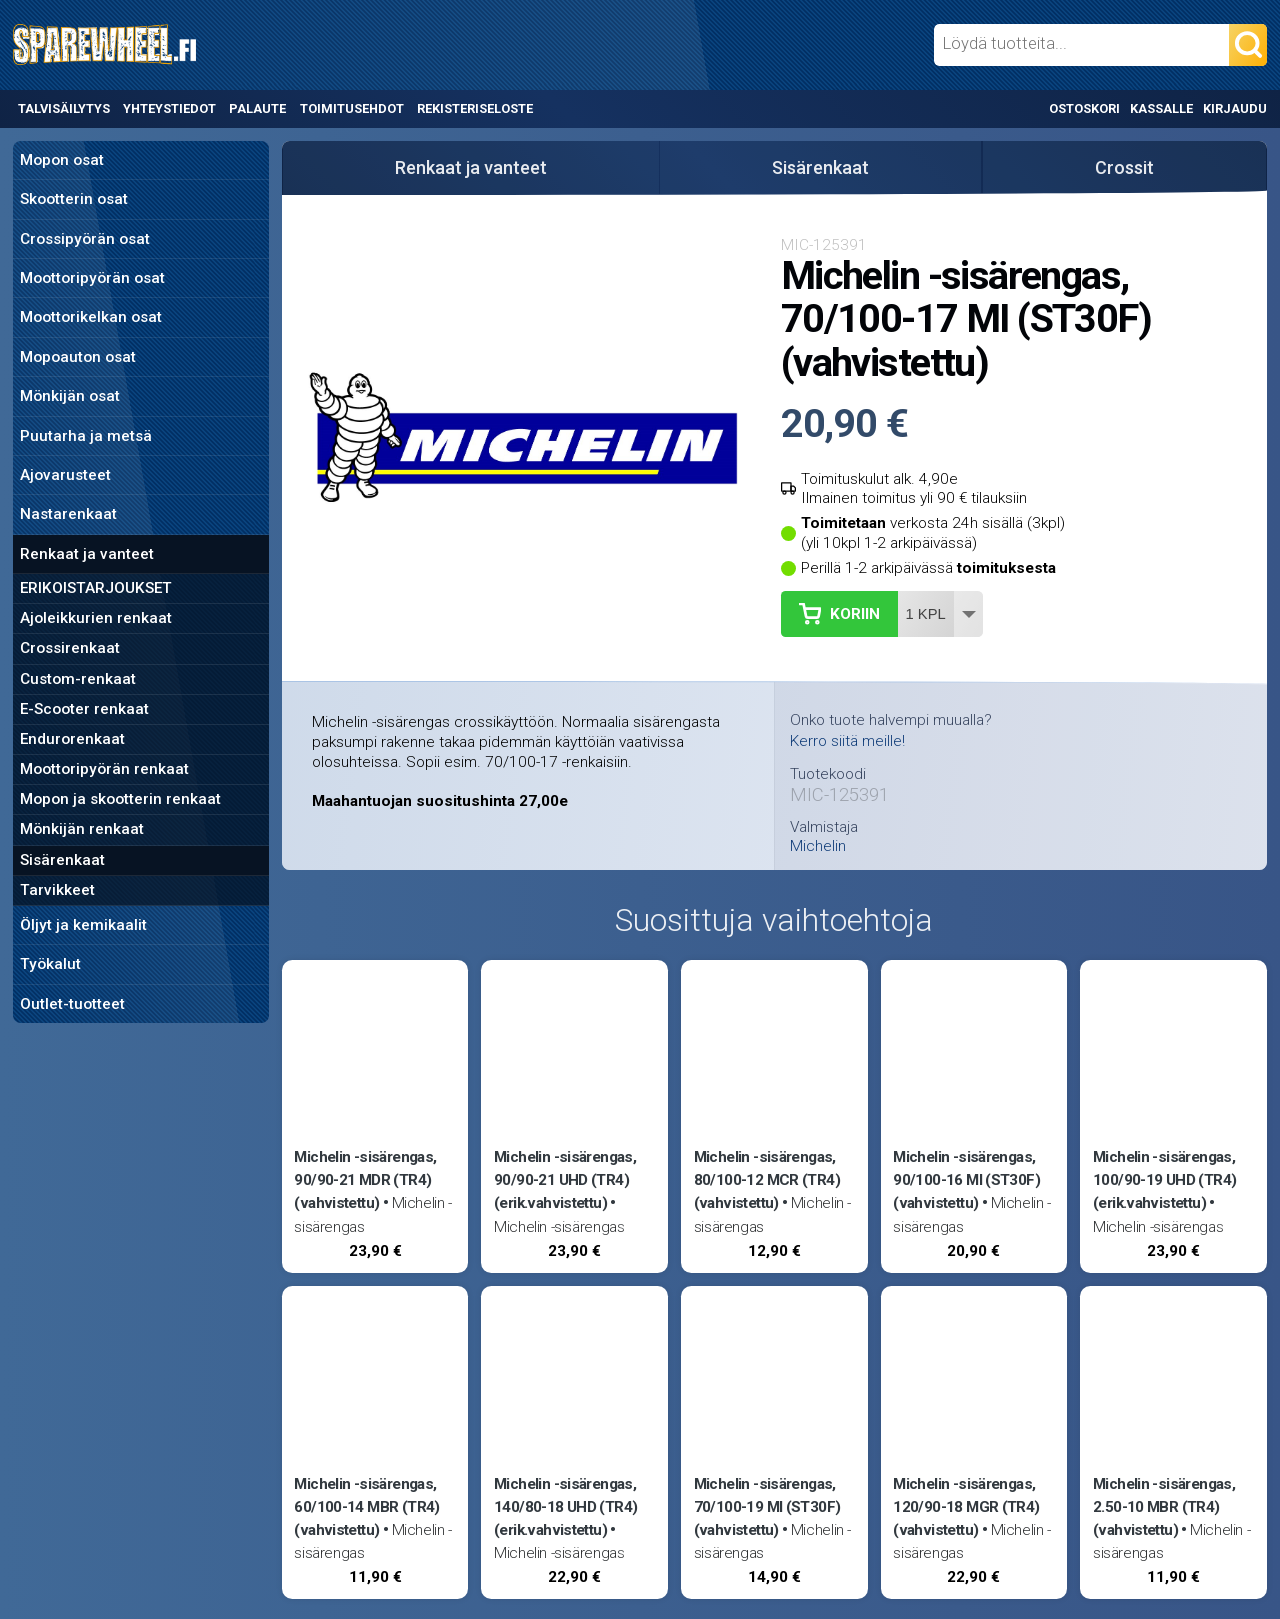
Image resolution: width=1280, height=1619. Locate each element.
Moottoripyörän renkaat (104, 769)
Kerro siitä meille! (847, 741)
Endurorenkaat (72, 739)
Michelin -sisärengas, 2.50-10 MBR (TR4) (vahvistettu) (1164, 1507)
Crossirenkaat (70, 648)
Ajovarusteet (65, 475)
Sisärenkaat (62, 860)
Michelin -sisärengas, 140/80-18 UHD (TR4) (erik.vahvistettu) (565, 1507)
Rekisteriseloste (475, 108)
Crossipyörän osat (85, 239)
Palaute (257, 108)
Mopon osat (62, 160)
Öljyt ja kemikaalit (83, 925)
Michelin (818, 846)
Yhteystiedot (169, 108)
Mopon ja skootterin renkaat (120, 799)
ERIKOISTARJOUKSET (96, 588)
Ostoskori (1084, 108)
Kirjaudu (1235, 108)
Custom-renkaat (78, 679)
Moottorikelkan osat (91, 317)
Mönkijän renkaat (82, 829)
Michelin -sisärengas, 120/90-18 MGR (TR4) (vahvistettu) (966, 1507)
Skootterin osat (74, 199)
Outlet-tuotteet (72, 1004)
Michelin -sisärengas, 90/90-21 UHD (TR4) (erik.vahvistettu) (565, 1180)
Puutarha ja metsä (86, 436)
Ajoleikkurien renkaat (96, 618)
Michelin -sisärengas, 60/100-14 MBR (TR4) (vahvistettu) (366, 1507)
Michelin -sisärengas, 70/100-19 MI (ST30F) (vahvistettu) (767, 1507)
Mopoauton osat (78, 357)
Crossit (1124, 167)
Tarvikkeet (57, 890)
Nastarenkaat (68, 514)
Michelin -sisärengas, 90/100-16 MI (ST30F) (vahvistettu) (966, 1180)
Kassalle (1161, 108)
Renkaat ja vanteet (87, 554)
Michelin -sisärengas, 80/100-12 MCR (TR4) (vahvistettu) (767, 1180)
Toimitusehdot (352, 108)
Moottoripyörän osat (92, 278)
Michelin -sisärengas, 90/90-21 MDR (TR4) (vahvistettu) (365, 1180)
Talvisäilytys (64, 108)
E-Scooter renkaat (84, 709)
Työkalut (50, 964)
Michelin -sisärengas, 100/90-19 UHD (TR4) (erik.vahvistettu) (1164, 1180)
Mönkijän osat (70, 396)
